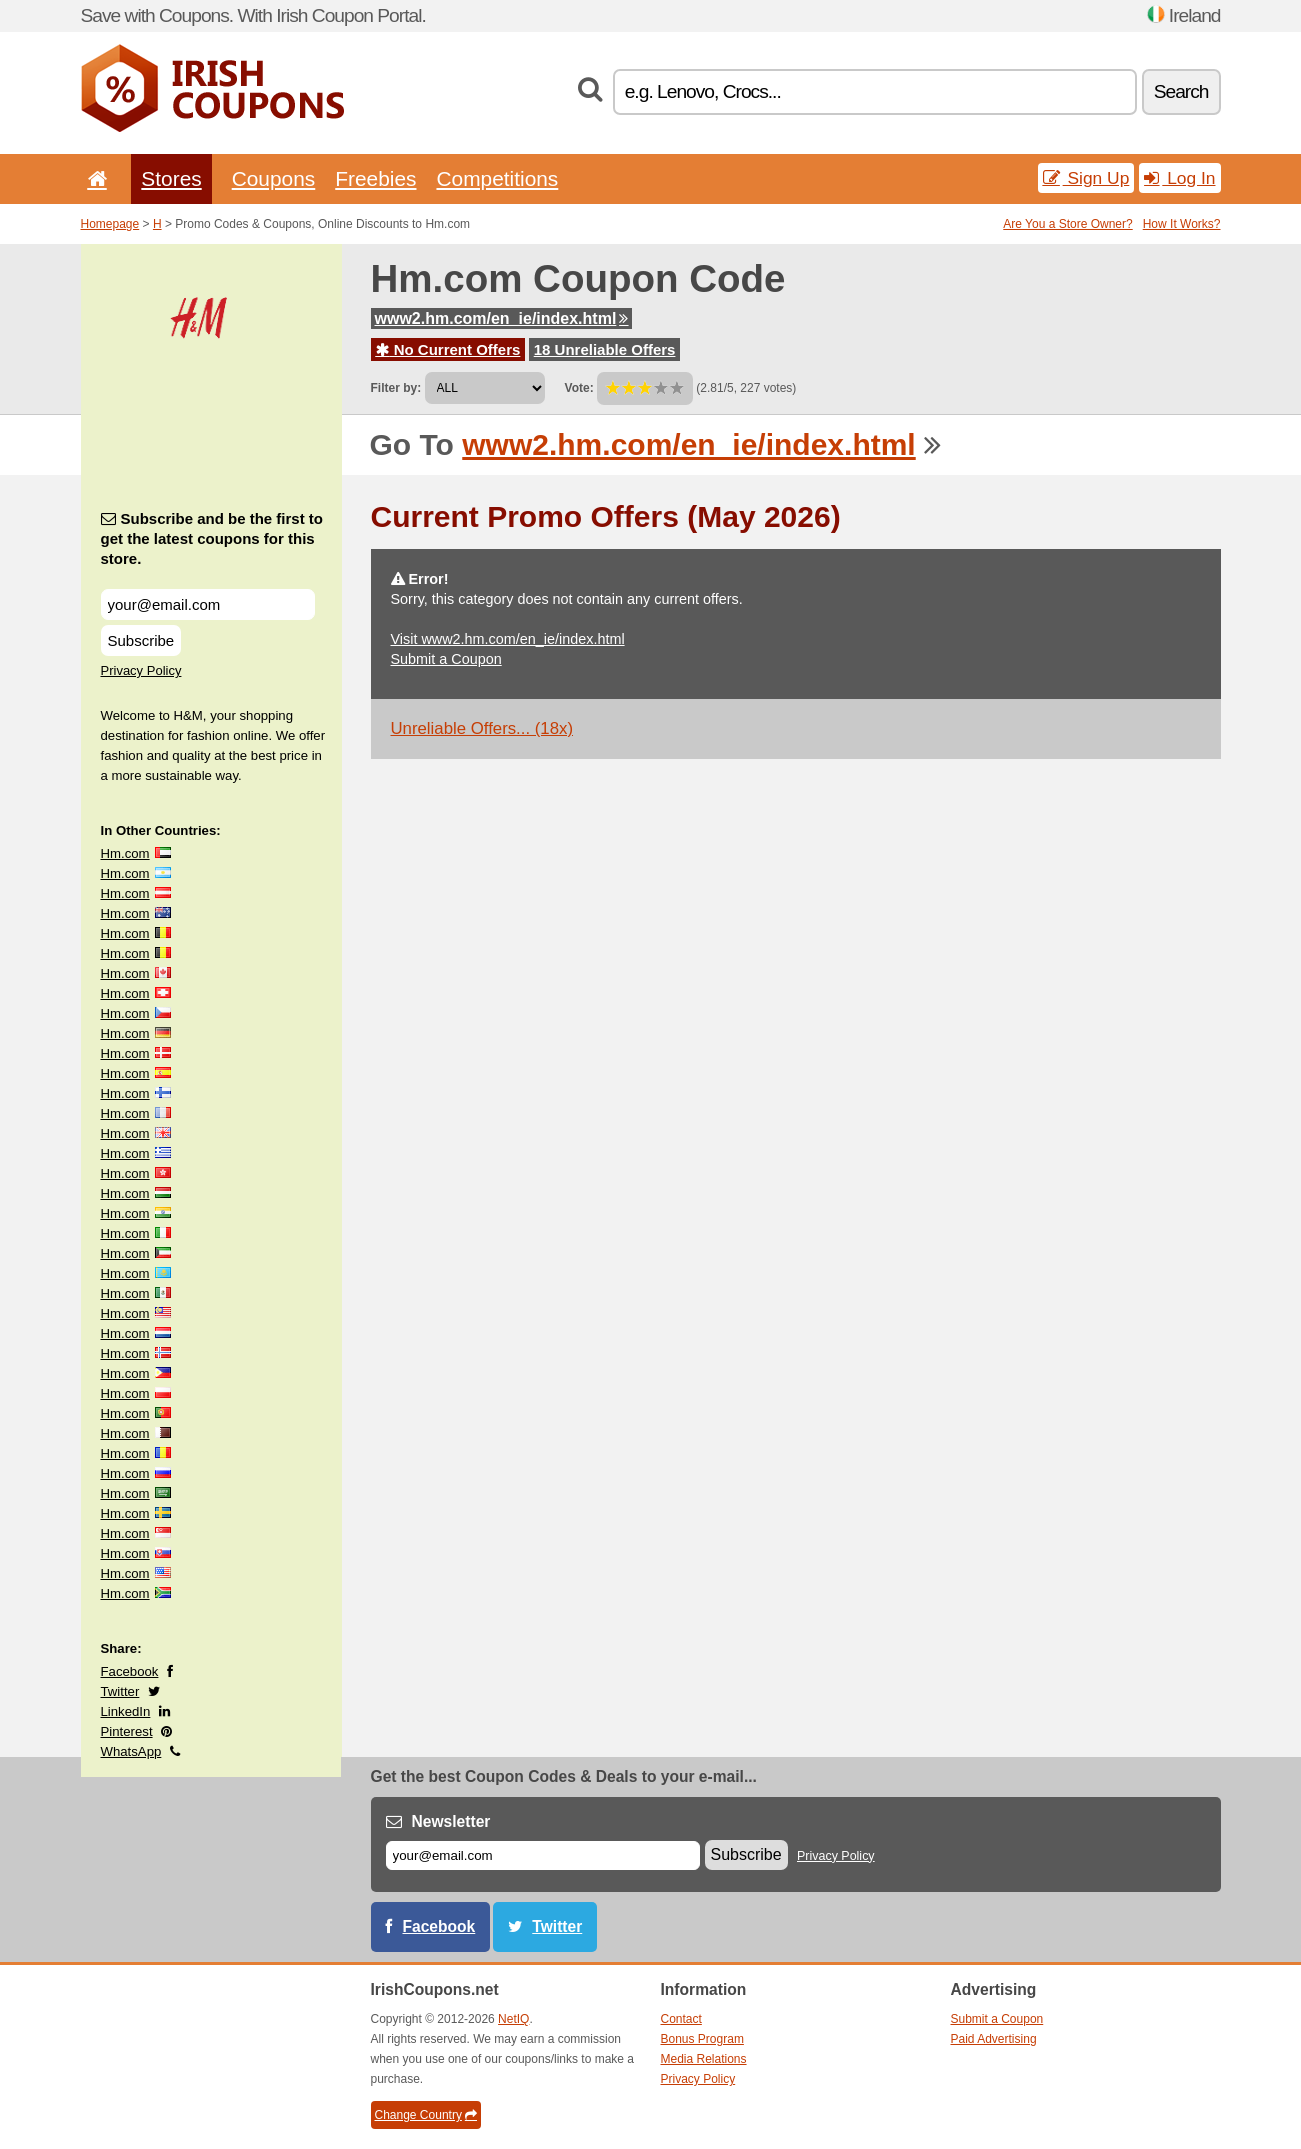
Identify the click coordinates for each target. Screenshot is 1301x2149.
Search (1181, 91)
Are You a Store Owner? (1067, 224)
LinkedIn (126, 1711)
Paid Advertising (994, 2039)
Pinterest (127, 1731)
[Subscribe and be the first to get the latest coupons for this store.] (208, 604)
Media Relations (704, 2059)
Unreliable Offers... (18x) (482, 728)
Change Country (426, 2115)
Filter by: (396, 388)
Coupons (274, 178)
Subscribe (141, 640)
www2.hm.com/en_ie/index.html (502, 318)
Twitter (120, 1691)
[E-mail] (543, 1855)
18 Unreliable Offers (605, 349)
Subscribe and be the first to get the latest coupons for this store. (212, 538)
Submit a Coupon (446, 659)
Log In (1179, 178)
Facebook (130, 1671)
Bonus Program (702, 2039)
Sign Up (1086, 178)
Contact (681, 2019)
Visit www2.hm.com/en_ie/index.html (508, 639)
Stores (171, 178)
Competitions (497, 178)
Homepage (110, 224)
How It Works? (1182, 224)
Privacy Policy (141, 670)
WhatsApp (131, 1751)
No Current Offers (448, 349)
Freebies (375, 178)
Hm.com (125, 853)
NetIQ (513, 2019)
